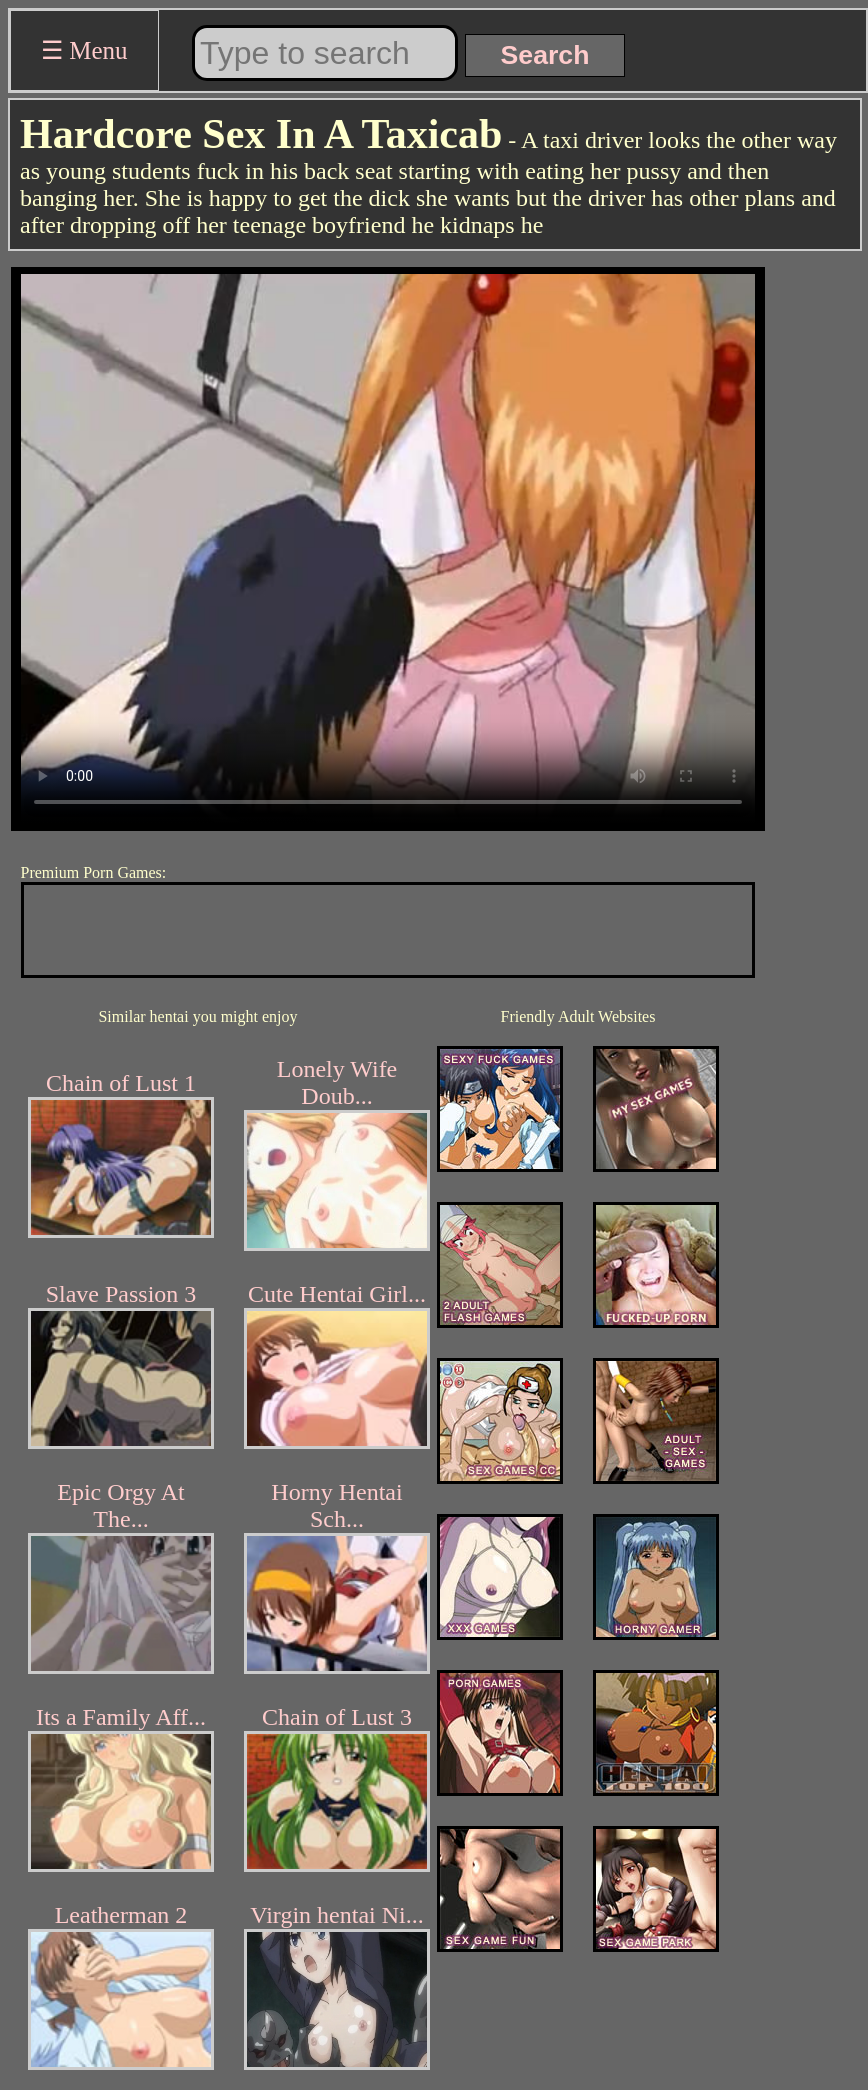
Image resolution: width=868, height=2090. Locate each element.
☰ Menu (84, 50)
